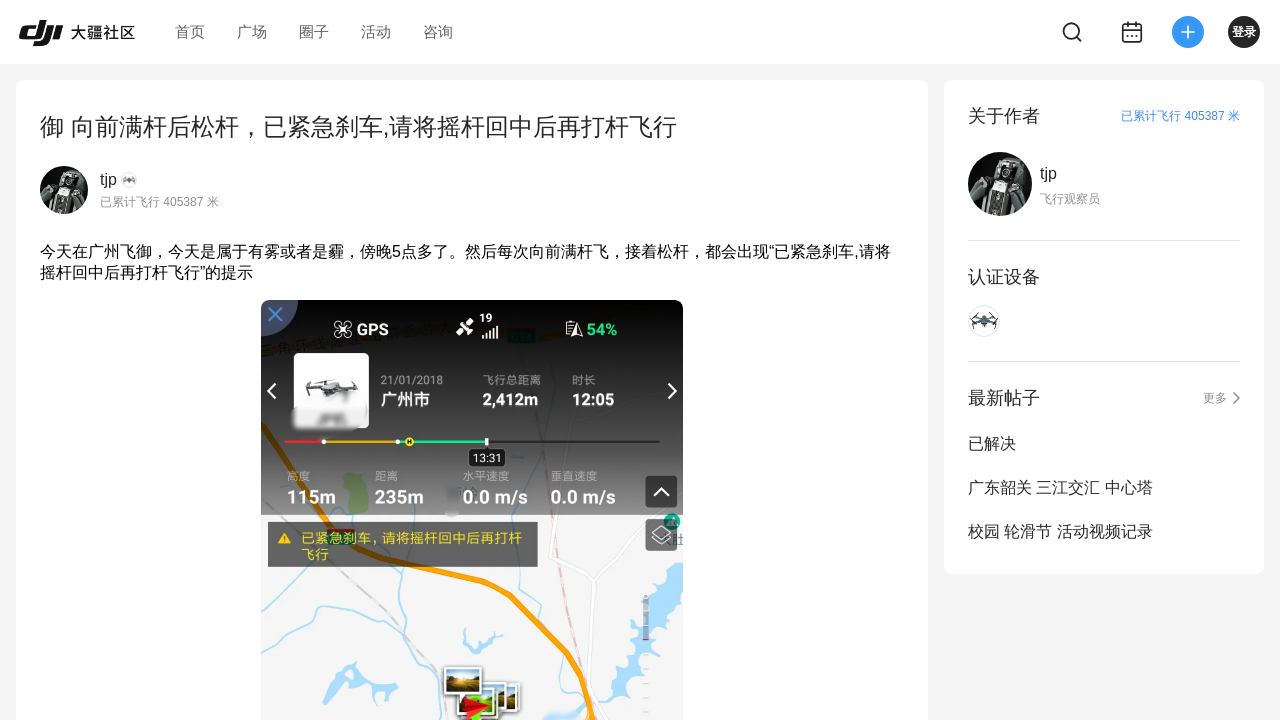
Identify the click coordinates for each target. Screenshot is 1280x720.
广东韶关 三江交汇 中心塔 (1060, 487)
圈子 (314, 31)
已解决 (992, 443)
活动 (376, 31)
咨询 (438, 31)
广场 (252, 31)
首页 (190, 31)
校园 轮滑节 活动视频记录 (1060, 531)
